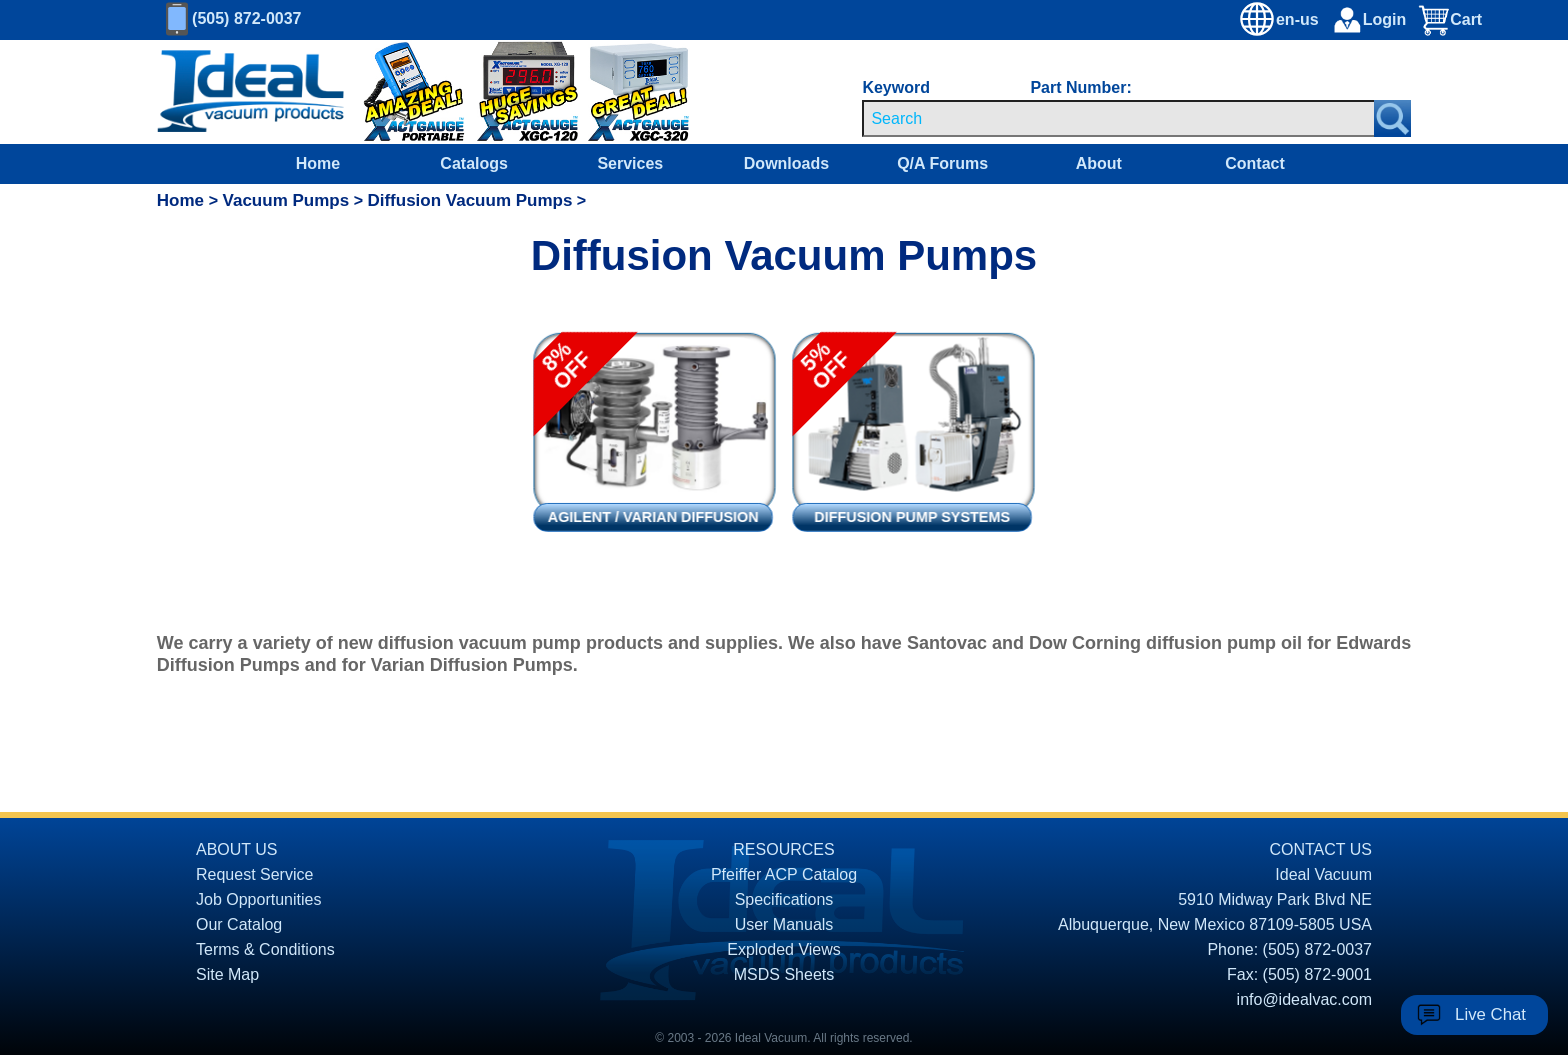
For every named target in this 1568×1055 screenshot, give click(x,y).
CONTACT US (1320, 849)
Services (630, 163)
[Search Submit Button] (1392, 118)
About (1099, 163)
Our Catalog (239, 924)
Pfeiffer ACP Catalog (784, 874)
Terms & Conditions (265, 949)
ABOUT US (237, 849)
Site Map (227, 974)
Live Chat (1490, 1014)
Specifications (784, 899)
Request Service (254, 874)
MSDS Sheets (784, 974)
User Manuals (784, 924)
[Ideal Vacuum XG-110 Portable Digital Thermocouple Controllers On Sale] (400, 92)
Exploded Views (784, 949)
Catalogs (474, 163)
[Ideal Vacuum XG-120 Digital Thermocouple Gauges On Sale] (518, 92)
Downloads (786, 163)
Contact (1255, 163)
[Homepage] (251, 92)
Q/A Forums (942, 163)
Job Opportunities (258, 899)
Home (318, 163)
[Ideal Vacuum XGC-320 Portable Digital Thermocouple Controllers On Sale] (620, 92)
